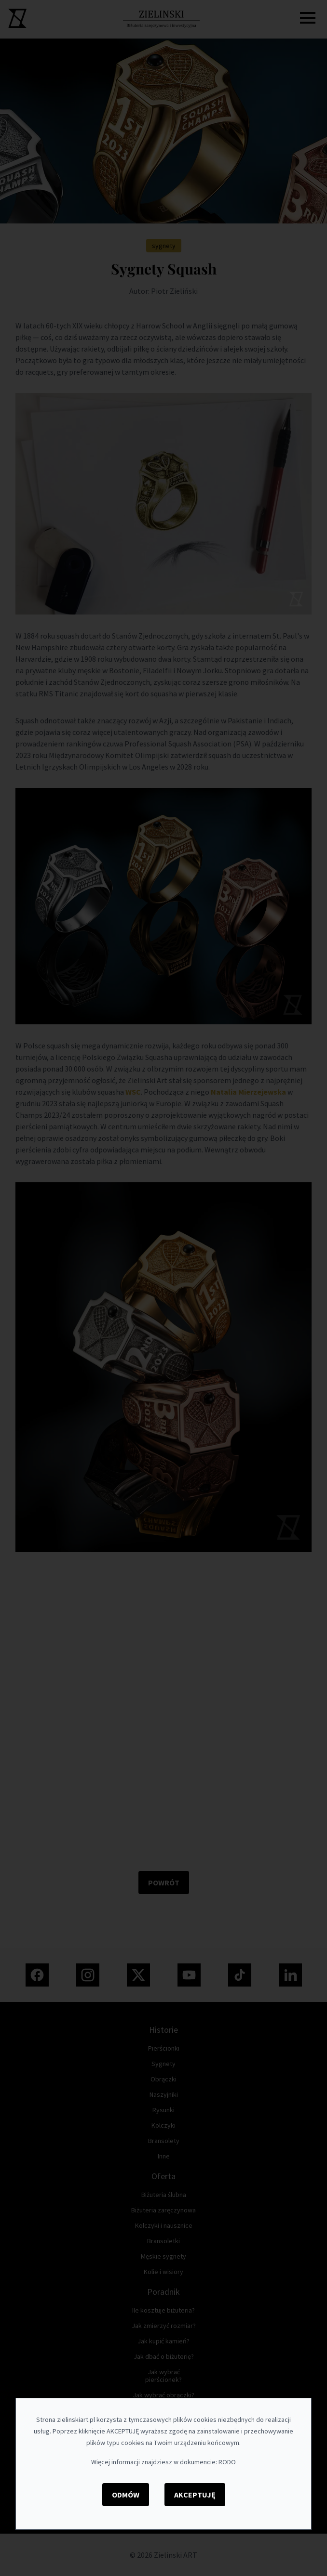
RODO (227, 2462)
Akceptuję (195, 2494)
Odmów (125, 2494)
